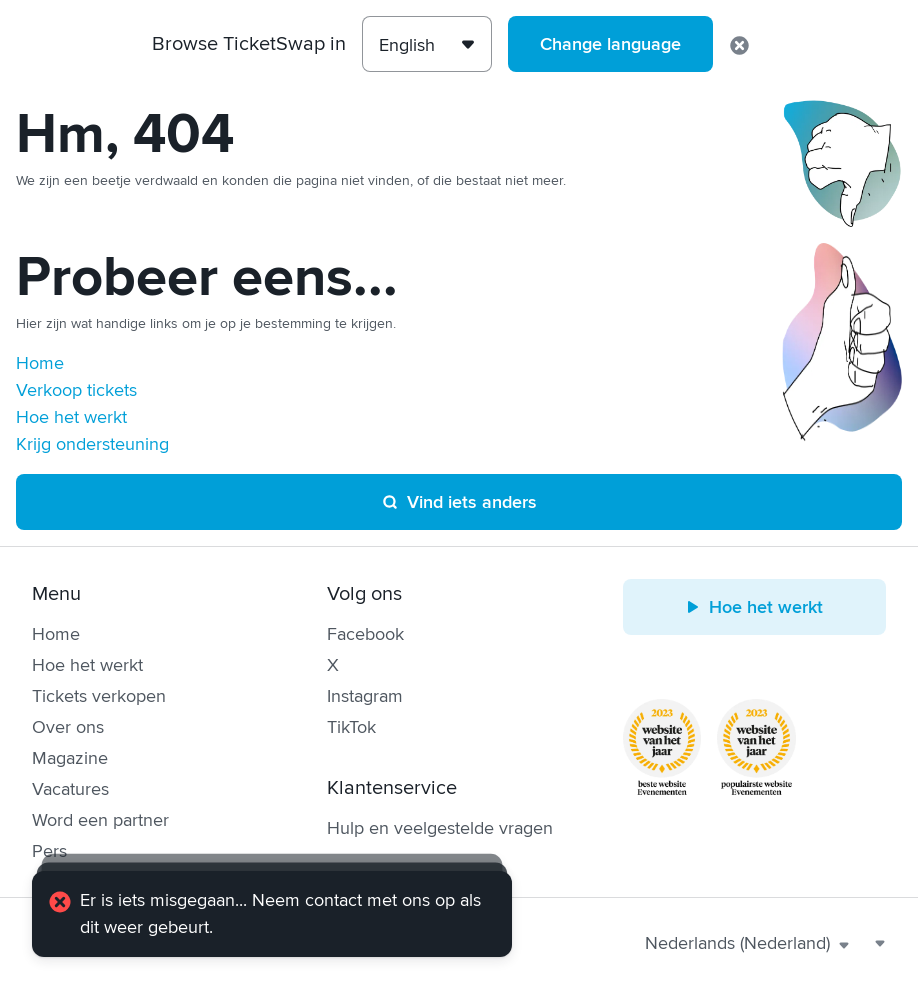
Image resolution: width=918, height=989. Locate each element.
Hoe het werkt (71, 417)
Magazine (70, 758)
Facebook (365, 634)
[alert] (272, 914)
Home (40, 363)
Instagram (365, 696)
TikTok (351, 727)
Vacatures (70, 789)
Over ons (68, 727)
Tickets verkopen (99, 696)
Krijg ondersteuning (92, 444)
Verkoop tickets (76, 390)
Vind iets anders (459, 502)
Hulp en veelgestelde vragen (440, 828)
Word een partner (100, 820)
